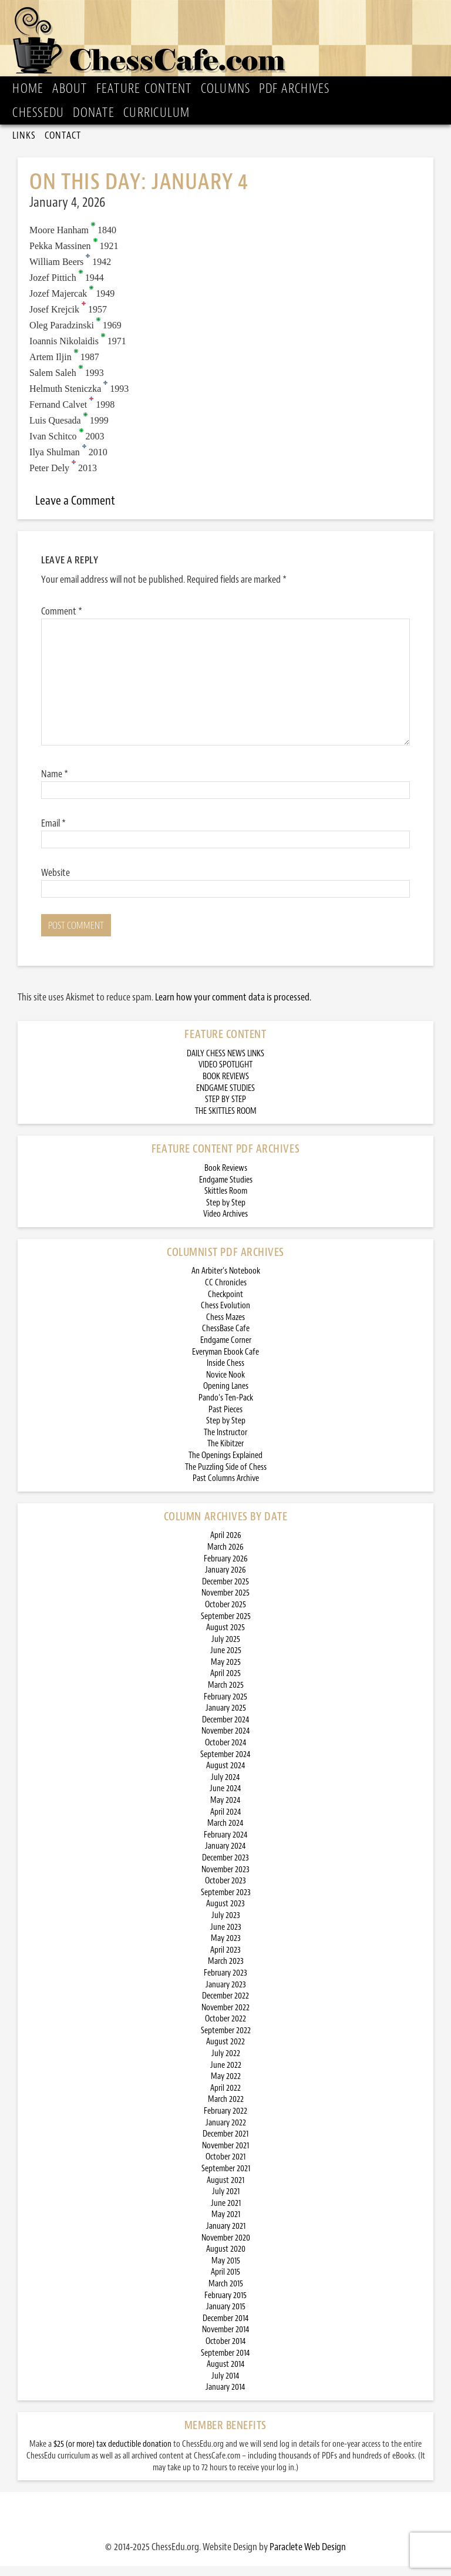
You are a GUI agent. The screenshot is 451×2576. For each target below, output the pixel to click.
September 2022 (226, 2040)
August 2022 (225, 2051)
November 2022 (225, 2017)
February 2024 (226, 1844)
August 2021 (225, 2190)
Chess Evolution (225, 1315)
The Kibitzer (225, 1453)
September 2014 (225, 2363)
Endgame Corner (225, 1350)
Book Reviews (225, 1178)
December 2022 (225, 2005)
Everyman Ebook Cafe (225, 1362)
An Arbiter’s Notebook (225, 1281)
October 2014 (226, 2351)
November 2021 (225, 2155)
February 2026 (226, 1568)
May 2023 (226, 1948)
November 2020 (225, 2247)
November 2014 (226, 2339)
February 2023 (225, 1983)
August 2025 (225, 1637)
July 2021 (226, 2201)
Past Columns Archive (226, 1488)
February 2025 (225, 1706)
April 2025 (225, 1683)
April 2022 (225, 2098)
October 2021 (225, 2166)
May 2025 (226, 1672)
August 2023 (225, 1913)
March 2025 (226, 1695)
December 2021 (225, 2144)
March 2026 (225, 1557)
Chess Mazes (225, 1327)
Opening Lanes (225, 1396)
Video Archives (225, 1224)
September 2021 (225, 2178)
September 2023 (226, 1902)
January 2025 (226, 1718)
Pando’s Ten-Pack (225, 1407)
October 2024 (226, 1752)
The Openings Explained (225, 1465)
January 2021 (225, 2236)
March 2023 (226, 1971)
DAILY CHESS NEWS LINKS (225, 1063)
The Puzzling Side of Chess (226, 1477)
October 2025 (225, 1614)
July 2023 (225, 1925)
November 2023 (225, 1879)
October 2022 (225, 2028)
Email (53, 833)
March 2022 (226, 2109)
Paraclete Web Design (308, 2556)
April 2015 (225, 2282)
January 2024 (225, 1856)
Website (55, 882)
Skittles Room (225, 1201)
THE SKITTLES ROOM (226, 1121)
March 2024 (225, 1833)
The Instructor (225, 1442)
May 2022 (226, 2086)
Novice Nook (225, 1385)
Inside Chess (225, 1373)
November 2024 (225, 1741)
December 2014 (226, 2328)
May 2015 (225, 2270)
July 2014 (225, 2386)
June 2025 (225, 1660)
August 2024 (225, 1775)
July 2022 (225, 2063)
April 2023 (225, 1960)
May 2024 (225, 1810)
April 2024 (225, 1822)
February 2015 (225, 2305)
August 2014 (226, 2374)
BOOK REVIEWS (226, 1086)
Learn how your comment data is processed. (233, 1006)
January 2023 (226, 1994)
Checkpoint (225, 1304)
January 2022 (226, 2132)
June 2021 (226, 2213)
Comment (61, 620)
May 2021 (225, 2224)
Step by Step (225, 1212)
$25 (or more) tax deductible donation (112, 2454)
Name (54, 783)
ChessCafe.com (229, 44)
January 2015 (225, 2316)
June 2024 (225, 1798)
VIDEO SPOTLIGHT (225, 1074)
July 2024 (225, 1787)
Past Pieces (225, 1419)
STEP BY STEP (225, 1109)
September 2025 (226, 1626)
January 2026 (225, 1580)
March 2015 (225, 2293)
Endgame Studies (226, 1189)
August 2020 (225, 2259)
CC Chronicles (226, 1292)
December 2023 (225, 1867)
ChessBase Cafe (226, 1338)
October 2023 (225, 1890)
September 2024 (225, 1764)
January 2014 (225, 2397)
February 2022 (225, 2121)
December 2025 (225, 1591)
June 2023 (225, 1937)
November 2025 (225, 1602)
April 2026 (225, 1545)
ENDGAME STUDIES (225, 1098)
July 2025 (225, 1649)
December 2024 (226, 1729)
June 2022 (225, 2075)
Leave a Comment (75, 510)
